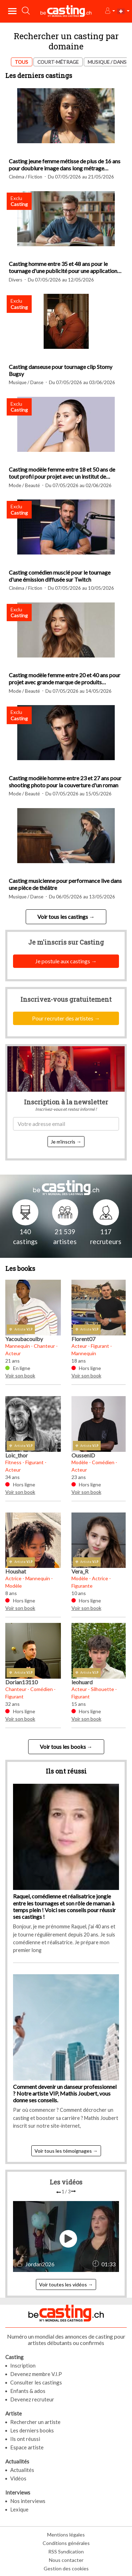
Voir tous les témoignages (63, 2151)
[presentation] (58, 2191)
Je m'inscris (63, 1142)
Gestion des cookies (66, 2568)
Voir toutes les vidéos (63, 2284)
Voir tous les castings (62, 916)
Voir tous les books (63, 1746)
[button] (110, 11)
